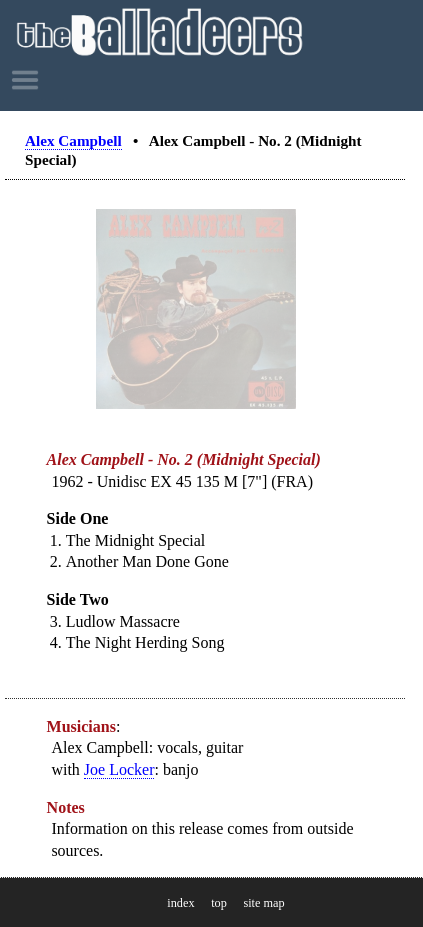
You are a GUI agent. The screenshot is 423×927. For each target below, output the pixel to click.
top (219, 903)
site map (263, 903)
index (180, 903)
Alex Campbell (73, 140)
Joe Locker (119, 769)
